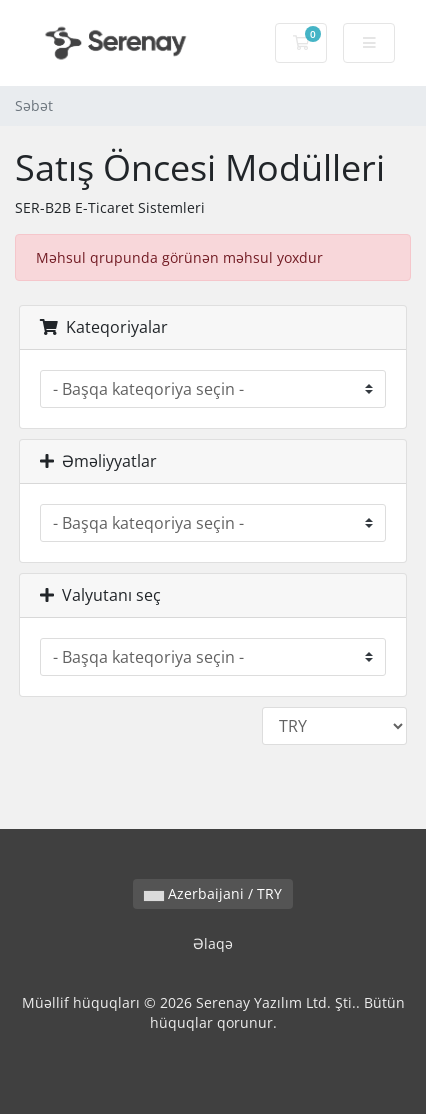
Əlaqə (213, 943)
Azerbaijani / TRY (213, 893)
